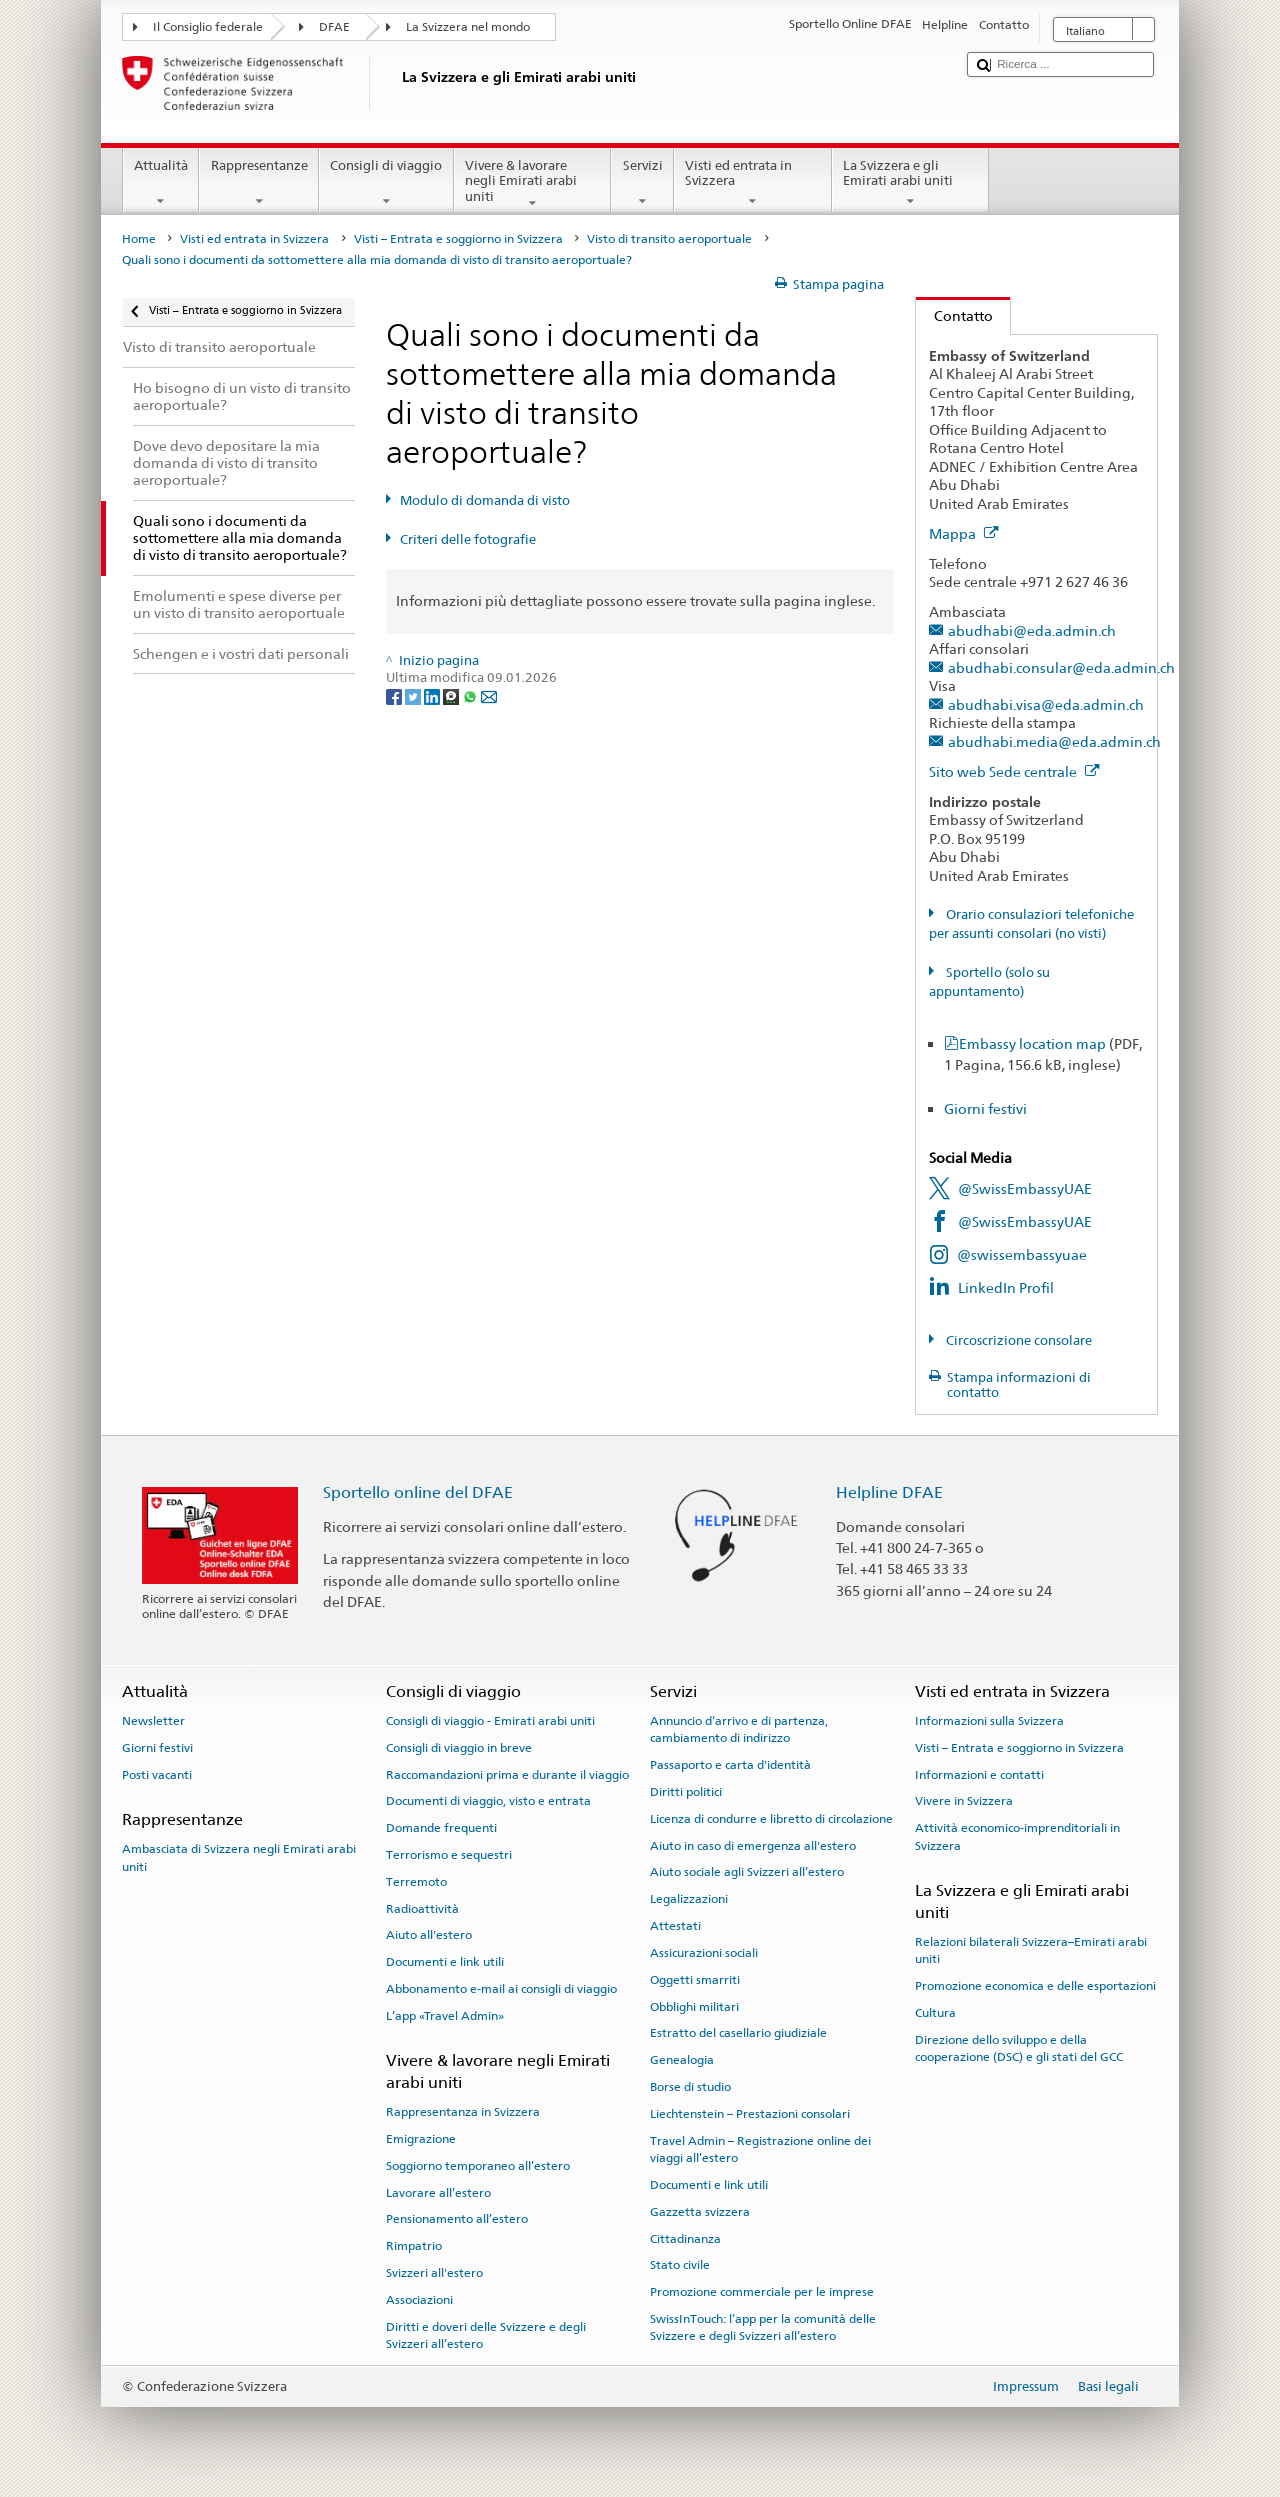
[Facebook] (395, 696)
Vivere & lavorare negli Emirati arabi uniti (533, 184)
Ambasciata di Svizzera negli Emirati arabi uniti (239, 1857)
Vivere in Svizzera (964, 1801)
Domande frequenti (441, 1828)
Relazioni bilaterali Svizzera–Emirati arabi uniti (1031, 1950)
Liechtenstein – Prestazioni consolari (750, 2114)
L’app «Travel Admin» (445, 2016)
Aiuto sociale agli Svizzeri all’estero (747, 1872)
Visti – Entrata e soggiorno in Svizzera (458, 239)
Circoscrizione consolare (1017, 1340)
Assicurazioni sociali (704, 1953)
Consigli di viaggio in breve (459, 1748)
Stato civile (680, 2265)
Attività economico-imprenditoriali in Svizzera (1017, 1836)
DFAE (334, 27)
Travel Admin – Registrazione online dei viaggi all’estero (760, 2148)
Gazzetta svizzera (700, 2212)
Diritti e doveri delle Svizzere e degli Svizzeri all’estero (486, 2334)
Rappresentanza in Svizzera (463, 2112)
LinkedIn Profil (1006, 1287)
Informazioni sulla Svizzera (989, 1721)
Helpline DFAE (889, 1492)
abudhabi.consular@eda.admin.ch (1061, 667)
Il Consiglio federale (208, 27)
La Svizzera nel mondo (468, 27)
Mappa (964, 533)
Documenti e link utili (445, 1962)
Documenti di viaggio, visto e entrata (488, 1801)
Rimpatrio (414, 2246)
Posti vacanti (157, 1774)
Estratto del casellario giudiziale (738, 2033)
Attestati (675, 1926)
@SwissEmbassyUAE (1025, 1188)
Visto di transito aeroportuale (669, 239)
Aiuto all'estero (429, 1935)
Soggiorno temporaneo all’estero (478, 2166)
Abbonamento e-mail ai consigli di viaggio (501, 1989)
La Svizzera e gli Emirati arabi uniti (911, 183)
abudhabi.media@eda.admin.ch (1054, 741)
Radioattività (422, 1908)
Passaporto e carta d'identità (730, 1765)
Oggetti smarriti (695, 1980)
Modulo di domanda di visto (485, 500)
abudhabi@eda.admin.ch (1032, 630)
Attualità (161, 183)
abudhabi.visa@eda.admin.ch (1046, 704)
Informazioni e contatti (979, 1774)
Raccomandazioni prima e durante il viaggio (507, 1774)
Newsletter (153, 1721)
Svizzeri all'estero (434, 2273)
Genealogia (682, 2060)
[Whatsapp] (471, 696)
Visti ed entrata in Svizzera (753, 183)
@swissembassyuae (1022, 1254)
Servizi (642, 183)
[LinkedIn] (433, 696)
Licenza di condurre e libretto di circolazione (771, 1819)
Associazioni (419, 2300)
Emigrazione (421, 2139)
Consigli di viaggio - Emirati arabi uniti (490, 1721)
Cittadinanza (685, 2238)
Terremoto (416, 1882)
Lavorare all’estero (438, 2192)
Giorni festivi (985, 1108)
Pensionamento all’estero (457, 2219)
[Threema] (452, 696)
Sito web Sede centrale (1014, 771)
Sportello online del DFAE (418, 1492)
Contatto (954, 315)
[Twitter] (414, 696)
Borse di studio (690, 2087)
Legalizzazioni (689, 1899)
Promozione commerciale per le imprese (762, 2292)
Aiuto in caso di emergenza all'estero (753, 1845)
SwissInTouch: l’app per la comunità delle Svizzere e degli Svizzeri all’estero (763, 2327)
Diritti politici (686, 1792)
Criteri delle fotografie (468, 539)
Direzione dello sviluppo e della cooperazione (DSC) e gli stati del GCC (1019, 2048)
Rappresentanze (259, 183)
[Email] (489, 696)
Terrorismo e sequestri (449, 1855)
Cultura (935, 2013)
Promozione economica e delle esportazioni (1035, 1986)
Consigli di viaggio (386, 183)
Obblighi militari (694, 2006)
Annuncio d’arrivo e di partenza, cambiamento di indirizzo (739, 1729)
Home (139, 239)
